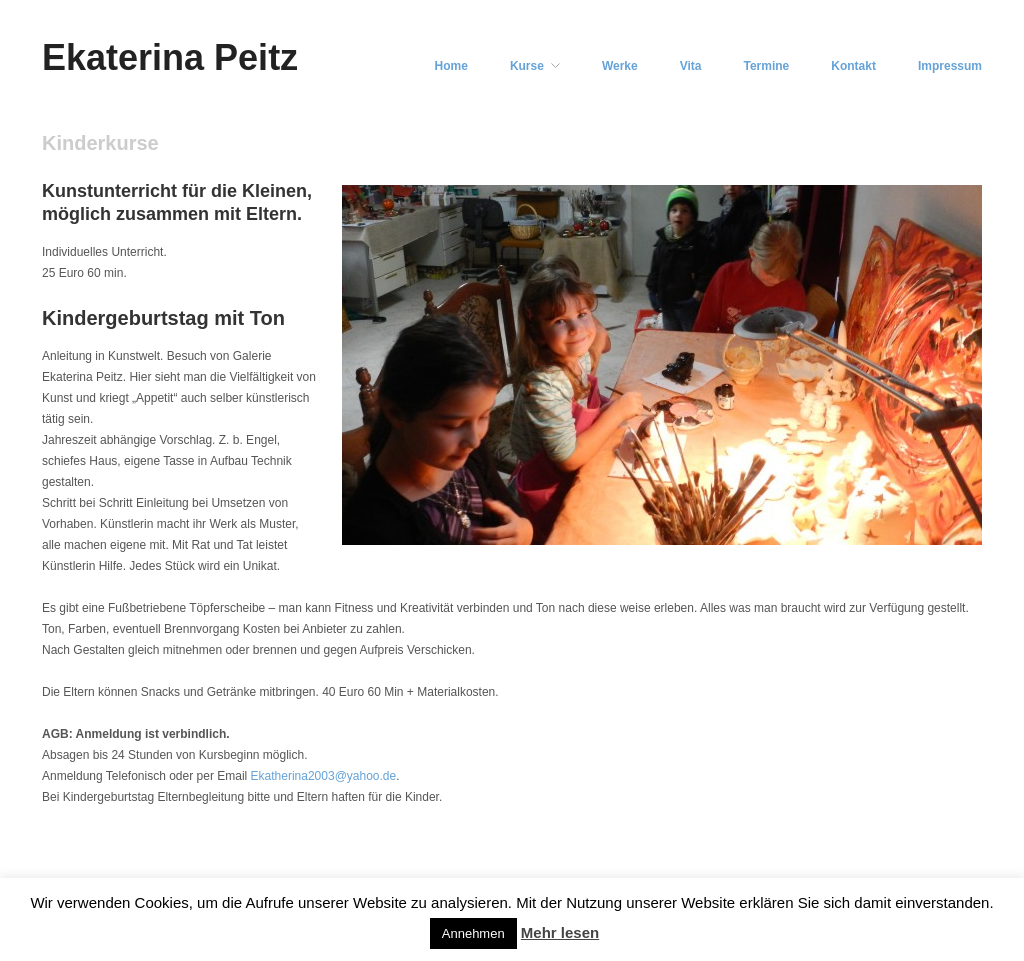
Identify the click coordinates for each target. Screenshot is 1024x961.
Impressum (950, 66)
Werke (620, 66)
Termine (767, 66)
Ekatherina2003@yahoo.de (324, 776)
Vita (691, 66)
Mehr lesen (560, 932)
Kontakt (853, 66)
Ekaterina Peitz (170, 57)
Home (451, 66)
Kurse (527, 66)
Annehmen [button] (473, 933)
